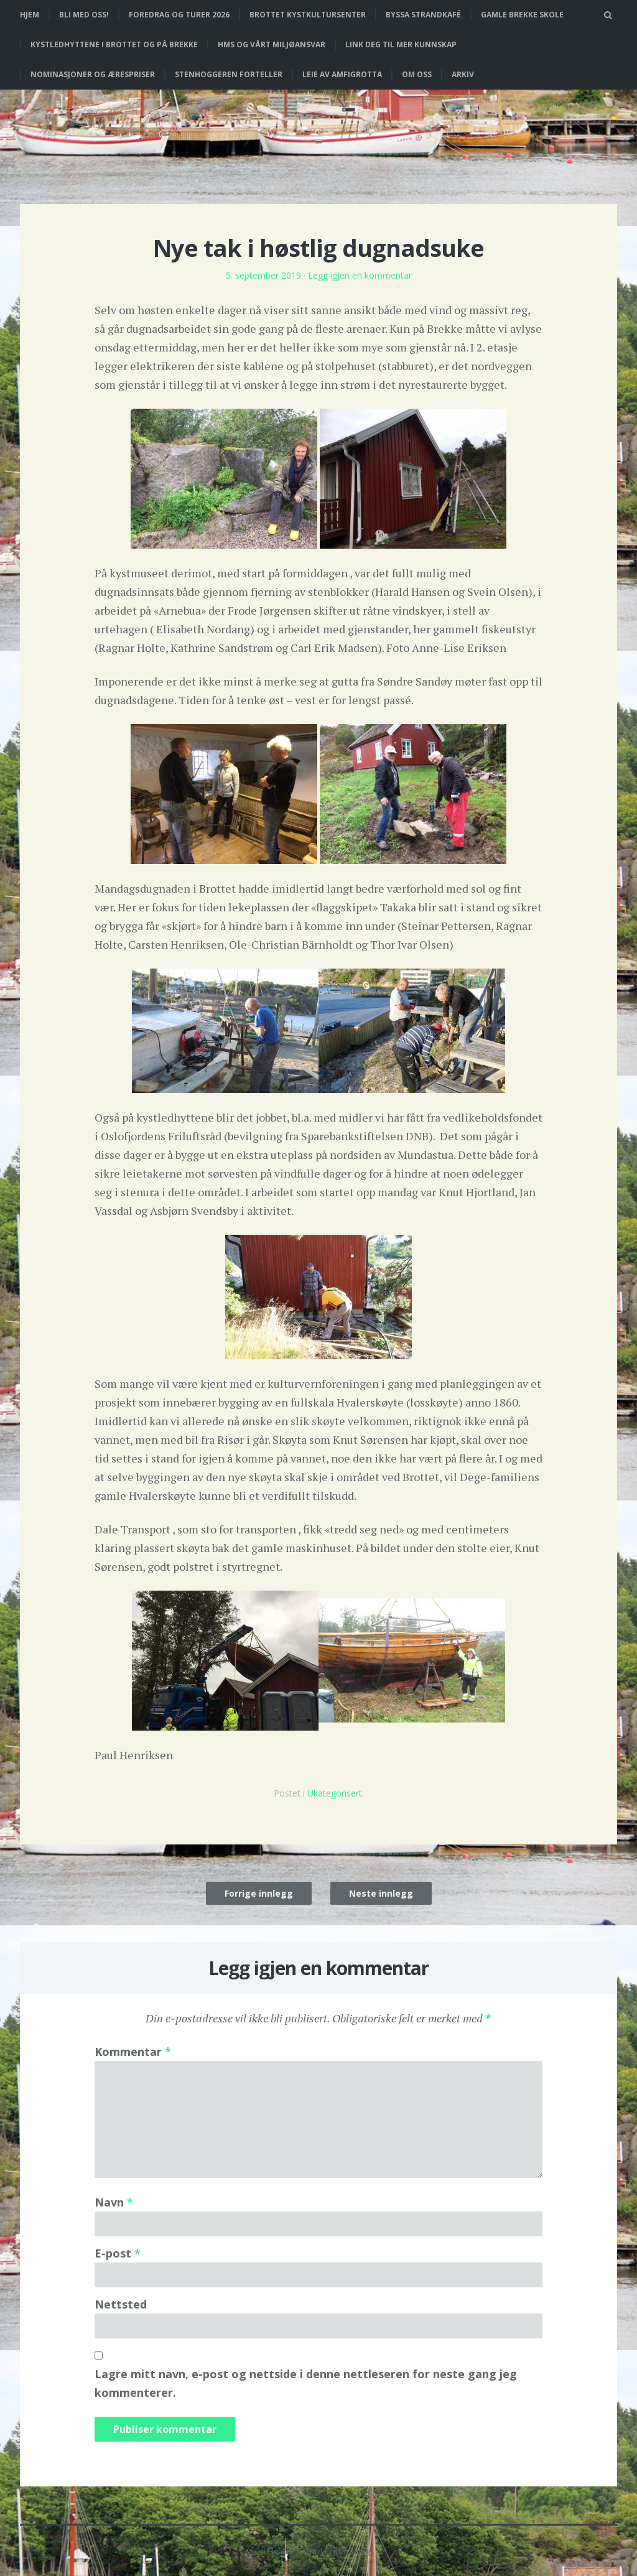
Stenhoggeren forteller (228, 74)
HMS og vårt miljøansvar (271, 44)
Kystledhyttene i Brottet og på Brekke (114, 44)
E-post (118, 2253)
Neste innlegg (381, 1893)
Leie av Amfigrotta (342, 74)
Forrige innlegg (259, 1893)
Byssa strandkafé (423, 14)
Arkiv (463, 74)
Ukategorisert (334, 1793)
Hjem (29, 14)
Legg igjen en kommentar (360, 275)
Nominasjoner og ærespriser (92, 74)
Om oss (417, 74)
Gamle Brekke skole (522, 14)
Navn (114, 2202)
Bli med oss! (84, 14)
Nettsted (121, 2304)
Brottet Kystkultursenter (307, 14)
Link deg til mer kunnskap (401, 44)
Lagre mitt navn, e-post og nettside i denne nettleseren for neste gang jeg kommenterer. (306, 2383)
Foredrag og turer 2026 (179, 14)
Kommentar (133, 2051)
